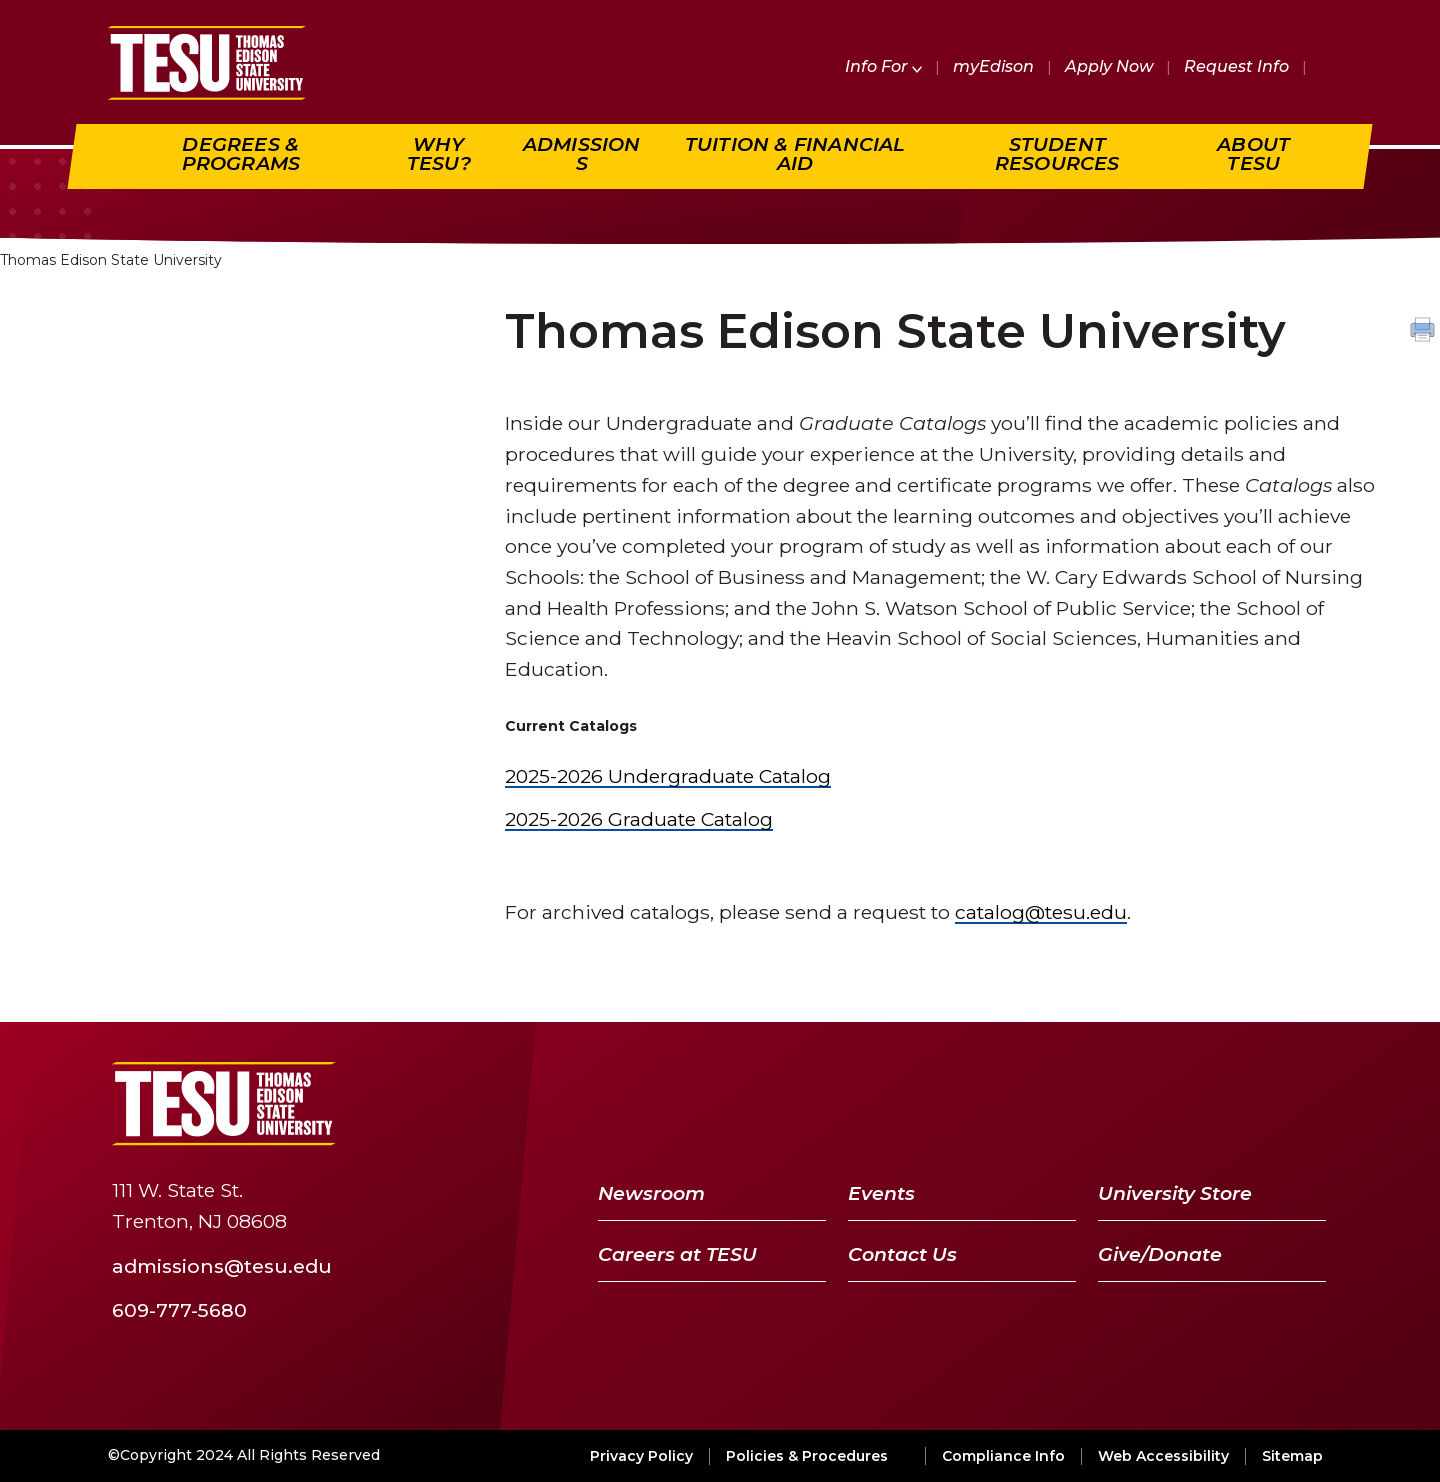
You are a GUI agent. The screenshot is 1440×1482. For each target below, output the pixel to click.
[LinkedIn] (1254, 1104)
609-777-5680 (179, 1309)
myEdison (993, 66)
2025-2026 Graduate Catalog (639, 819)
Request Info (1236, 66)
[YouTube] (1202, 1104)
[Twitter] (1148, 1104)
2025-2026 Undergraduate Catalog (668, 776)
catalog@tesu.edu (1041, 912)
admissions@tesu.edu (222, 1266)
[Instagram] (1303, 1104)
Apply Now (1109, 66)
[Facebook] (1104, 1104)
